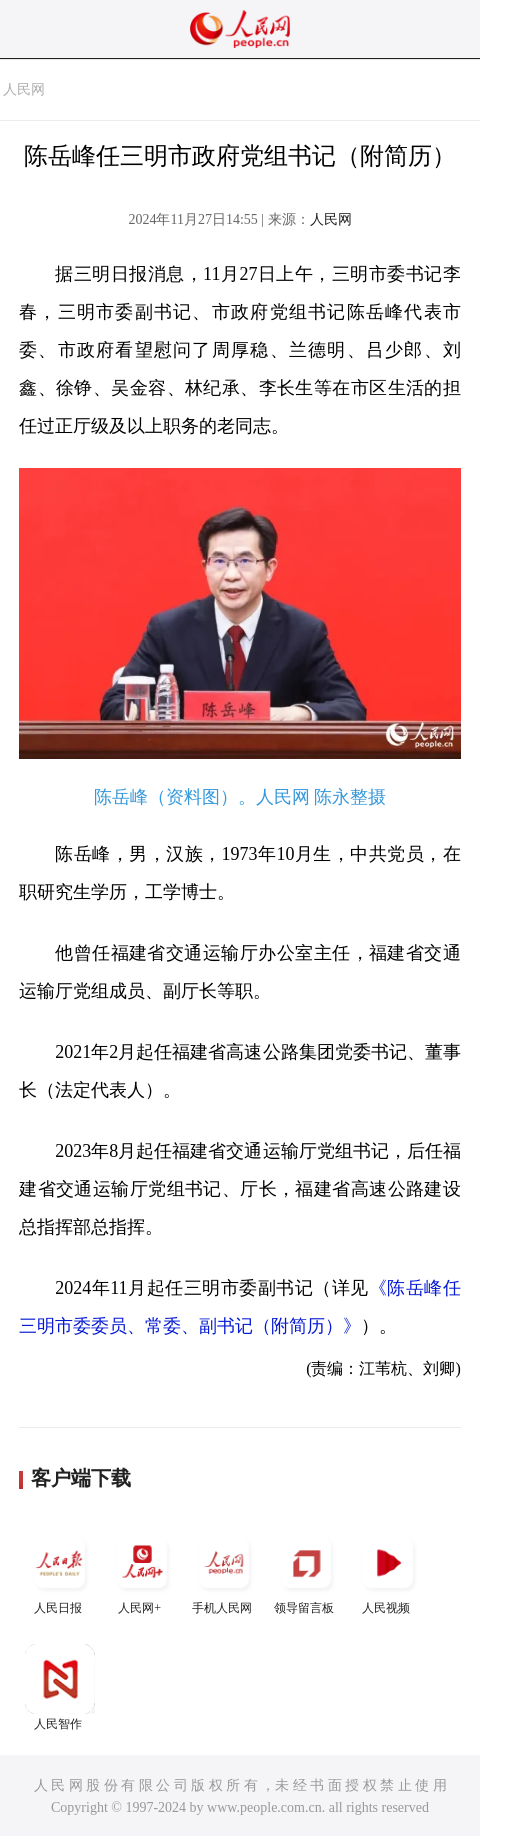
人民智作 (60, 1687)
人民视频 (388, 1571)
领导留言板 (306, 1571)
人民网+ (142, 1571)
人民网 (24, 89)
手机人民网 (224, 1571)
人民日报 (60, 1571)
